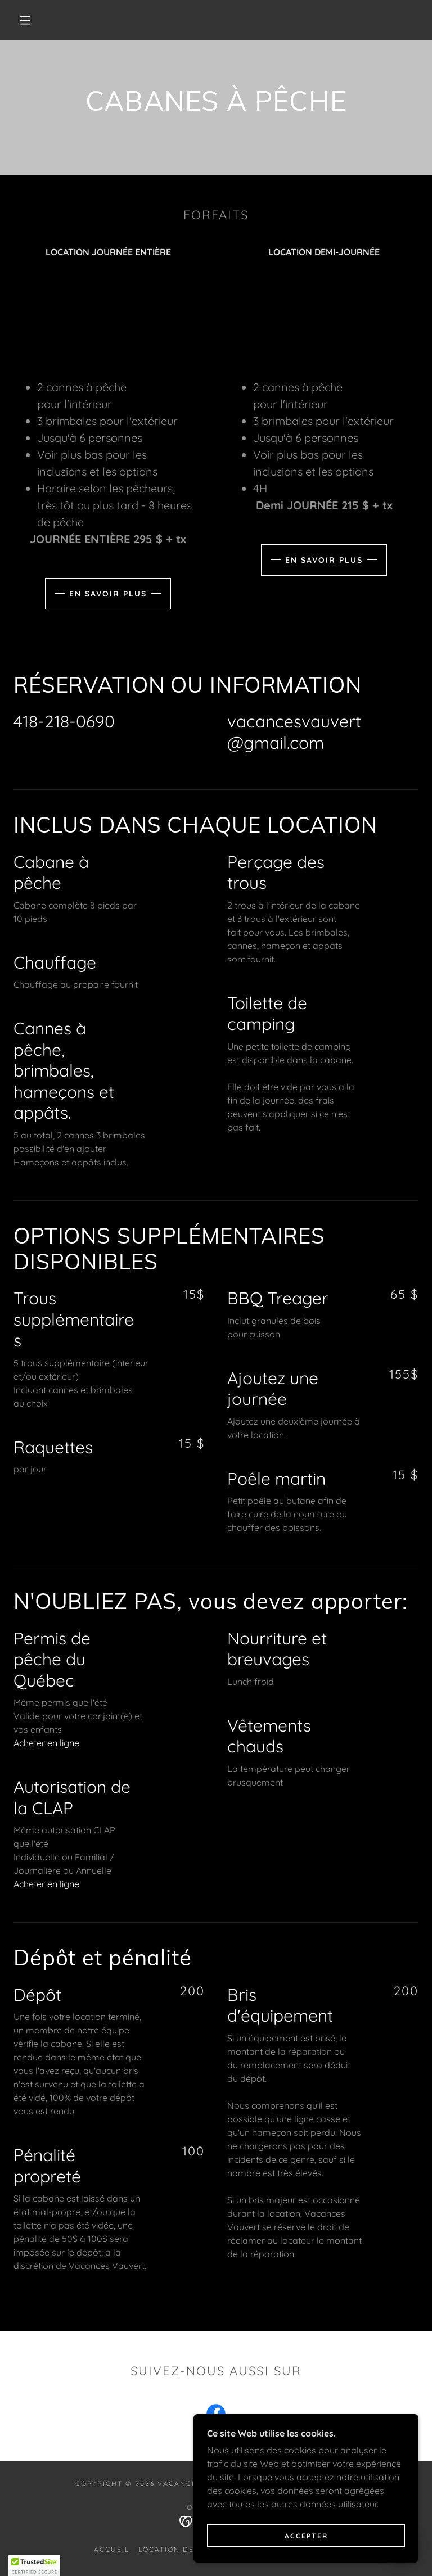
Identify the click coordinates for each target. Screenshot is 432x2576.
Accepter (306, 2536)
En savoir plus (108, 594)
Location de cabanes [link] (187, 2549)
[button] (25, 20)
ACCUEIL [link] (111, 2549)
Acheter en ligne (46, 1742)
